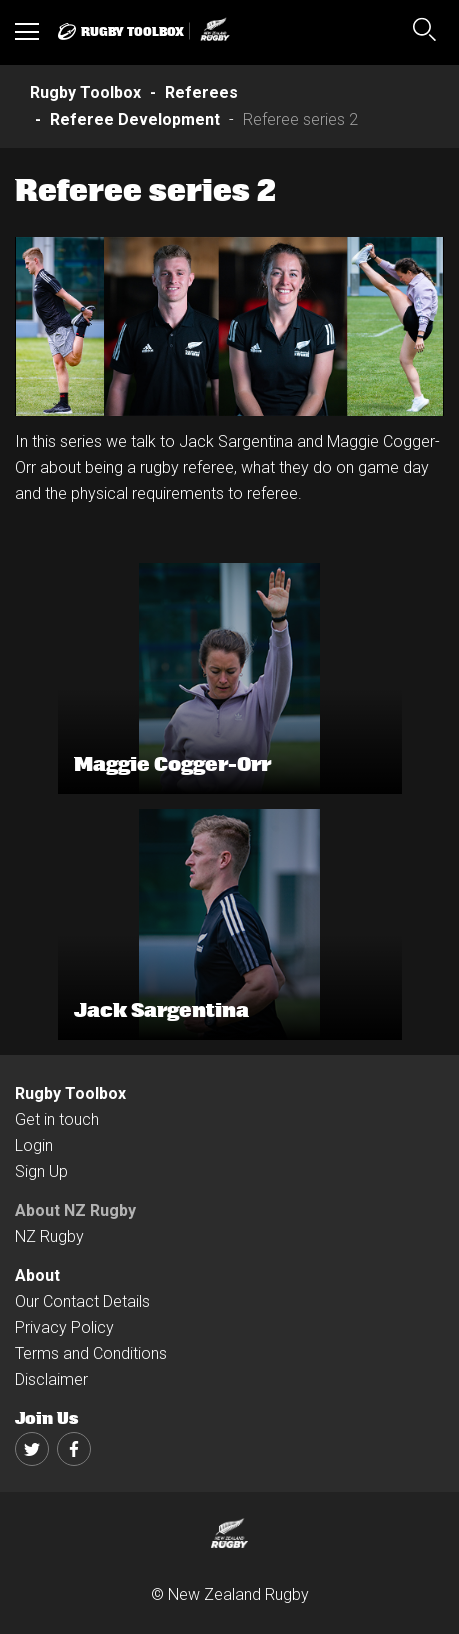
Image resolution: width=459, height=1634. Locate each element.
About (37, 1275)
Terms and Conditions (91, 1353)
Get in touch (57, 1119)
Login (34, 1145)
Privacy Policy (64, 1327)
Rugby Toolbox (70, 1093)
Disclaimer (51, 1379)
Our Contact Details (82, 1301)
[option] (229, 326)
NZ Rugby (49, 1236)
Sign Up (41, 1171)
